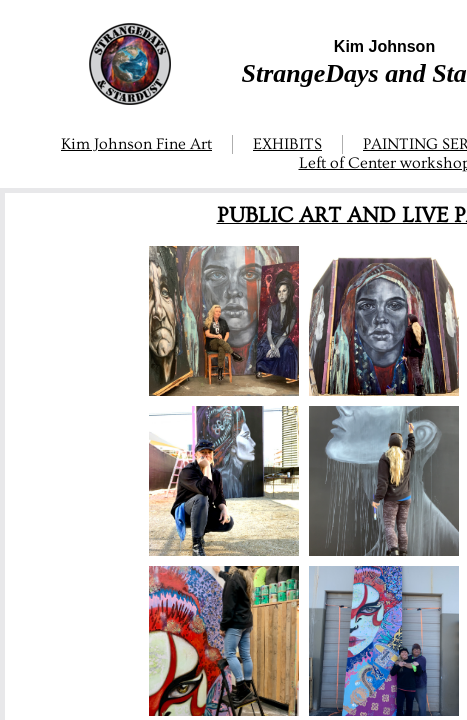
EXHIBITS (287, 144)
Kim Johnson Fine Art (136, 144)
